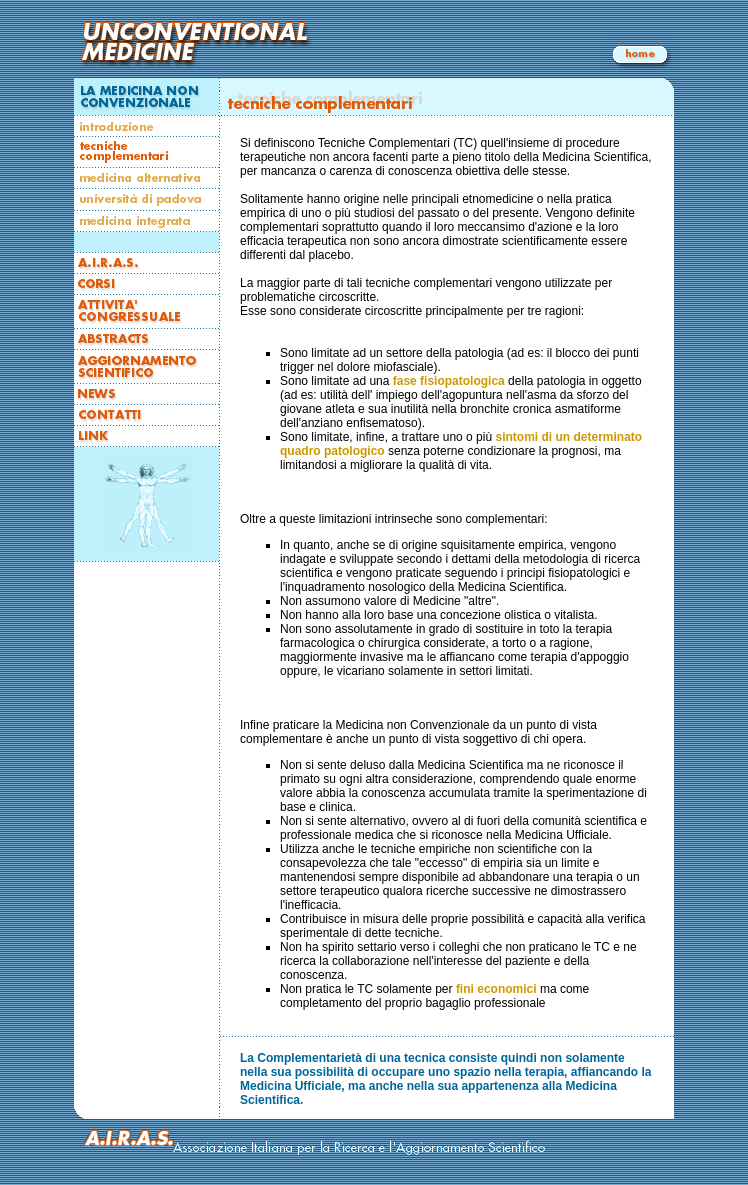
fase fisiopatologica (449, 381)
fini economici (496, 989)
